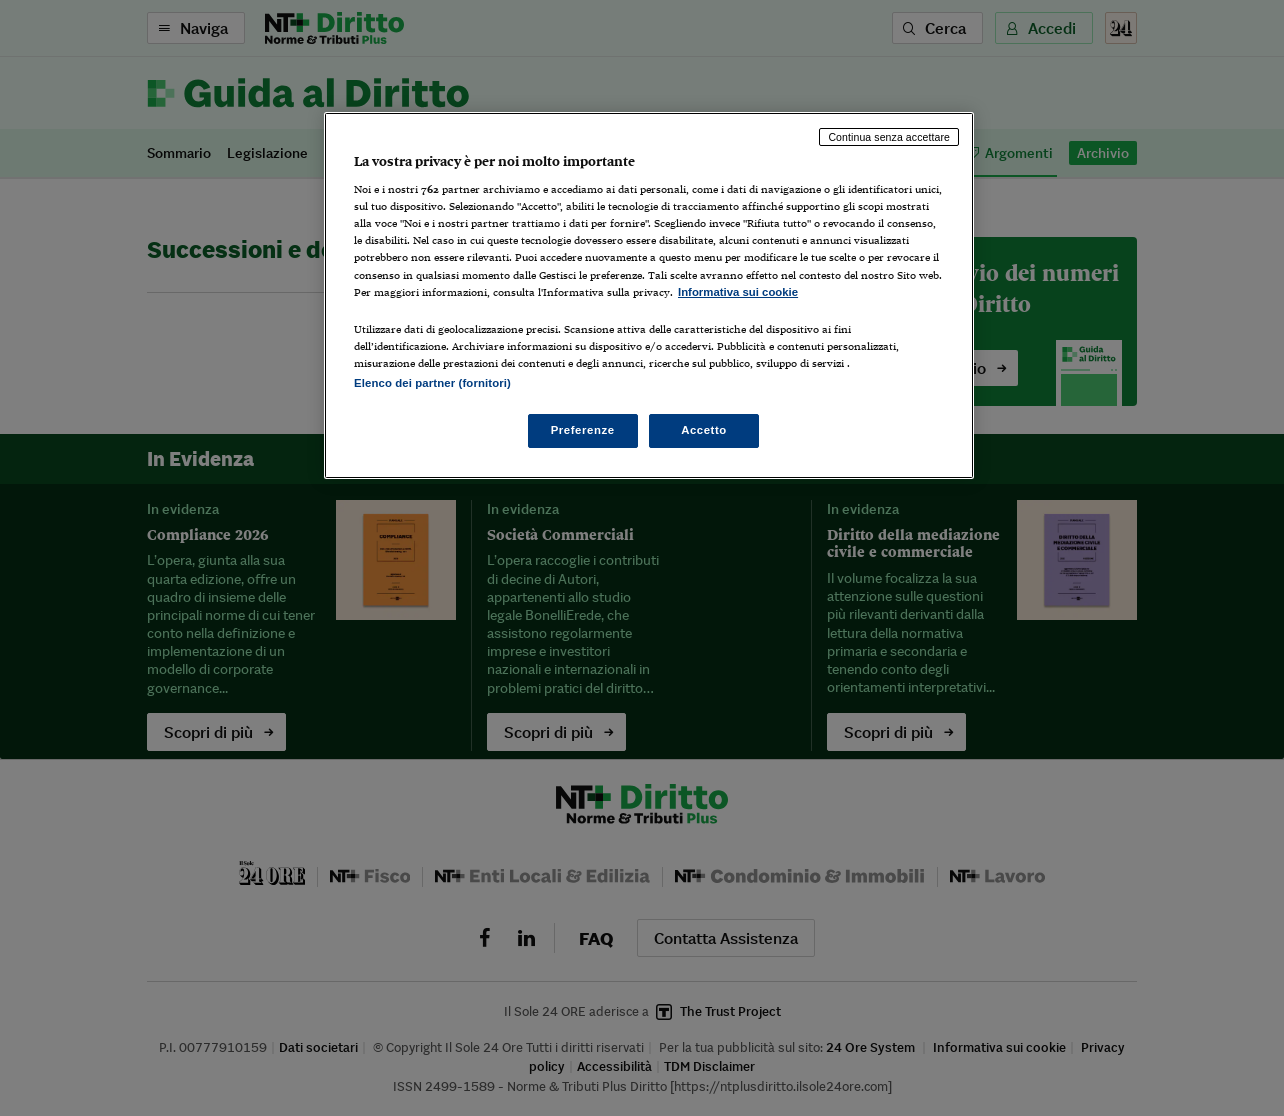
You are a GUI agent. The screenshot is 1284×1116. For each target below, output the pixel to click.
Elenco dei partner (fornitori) (432, 383)
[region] (649, 295)
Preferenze (583, 430)
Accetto (704, 430)
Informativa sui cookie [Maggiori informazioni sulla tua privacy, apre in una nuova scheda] (738, 292)
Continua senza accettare (889, 137)
